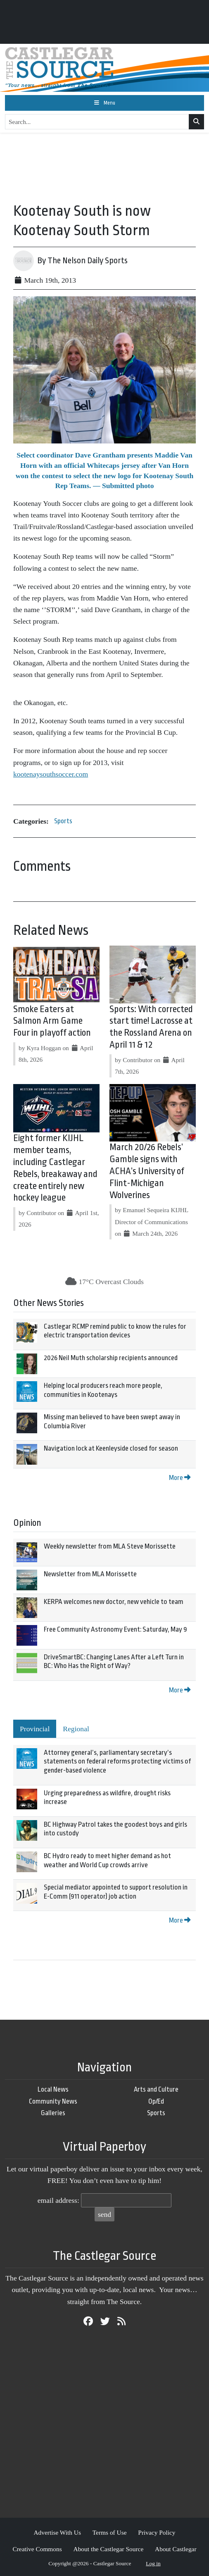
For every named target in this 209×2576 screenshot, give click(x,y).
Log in (153, 2563)
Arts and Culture (156, 2089)
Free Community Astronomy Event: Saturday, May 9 (115, 1629)
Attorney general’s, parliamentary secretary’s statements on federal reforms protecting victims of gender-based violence (117, 1761)
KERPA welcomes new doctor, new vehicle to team (113, 1602)
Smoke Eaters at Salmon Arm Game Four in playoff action (52, 1021)
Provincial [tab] (35, 1729)
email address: (58, 2200)
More (179, 1478)
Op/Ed (156, 2101)
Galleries (53, 2113)
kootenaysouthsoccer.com (50, 774)
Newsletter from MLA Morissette (90, 1574)
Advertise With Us (57, 2532)
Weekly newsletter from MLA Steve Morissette (110, 1546)
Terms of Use (110, 2532)
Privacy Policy (156, 2532)
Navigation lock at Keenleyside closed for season (111, 1448)
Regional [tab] (76, 1729)
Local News (53, 2089)
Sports (63, 821)
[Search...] (97, 122)
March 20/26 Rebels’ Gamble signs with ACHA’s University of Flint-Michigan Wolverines (146, 1171)
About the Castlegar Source (109, 2548)
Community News (53, 2101)
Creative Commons (37, 2548)
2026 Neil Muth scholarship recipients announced (111, 1358)
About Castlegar (175, 2548)
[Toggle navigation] (104, 103)
